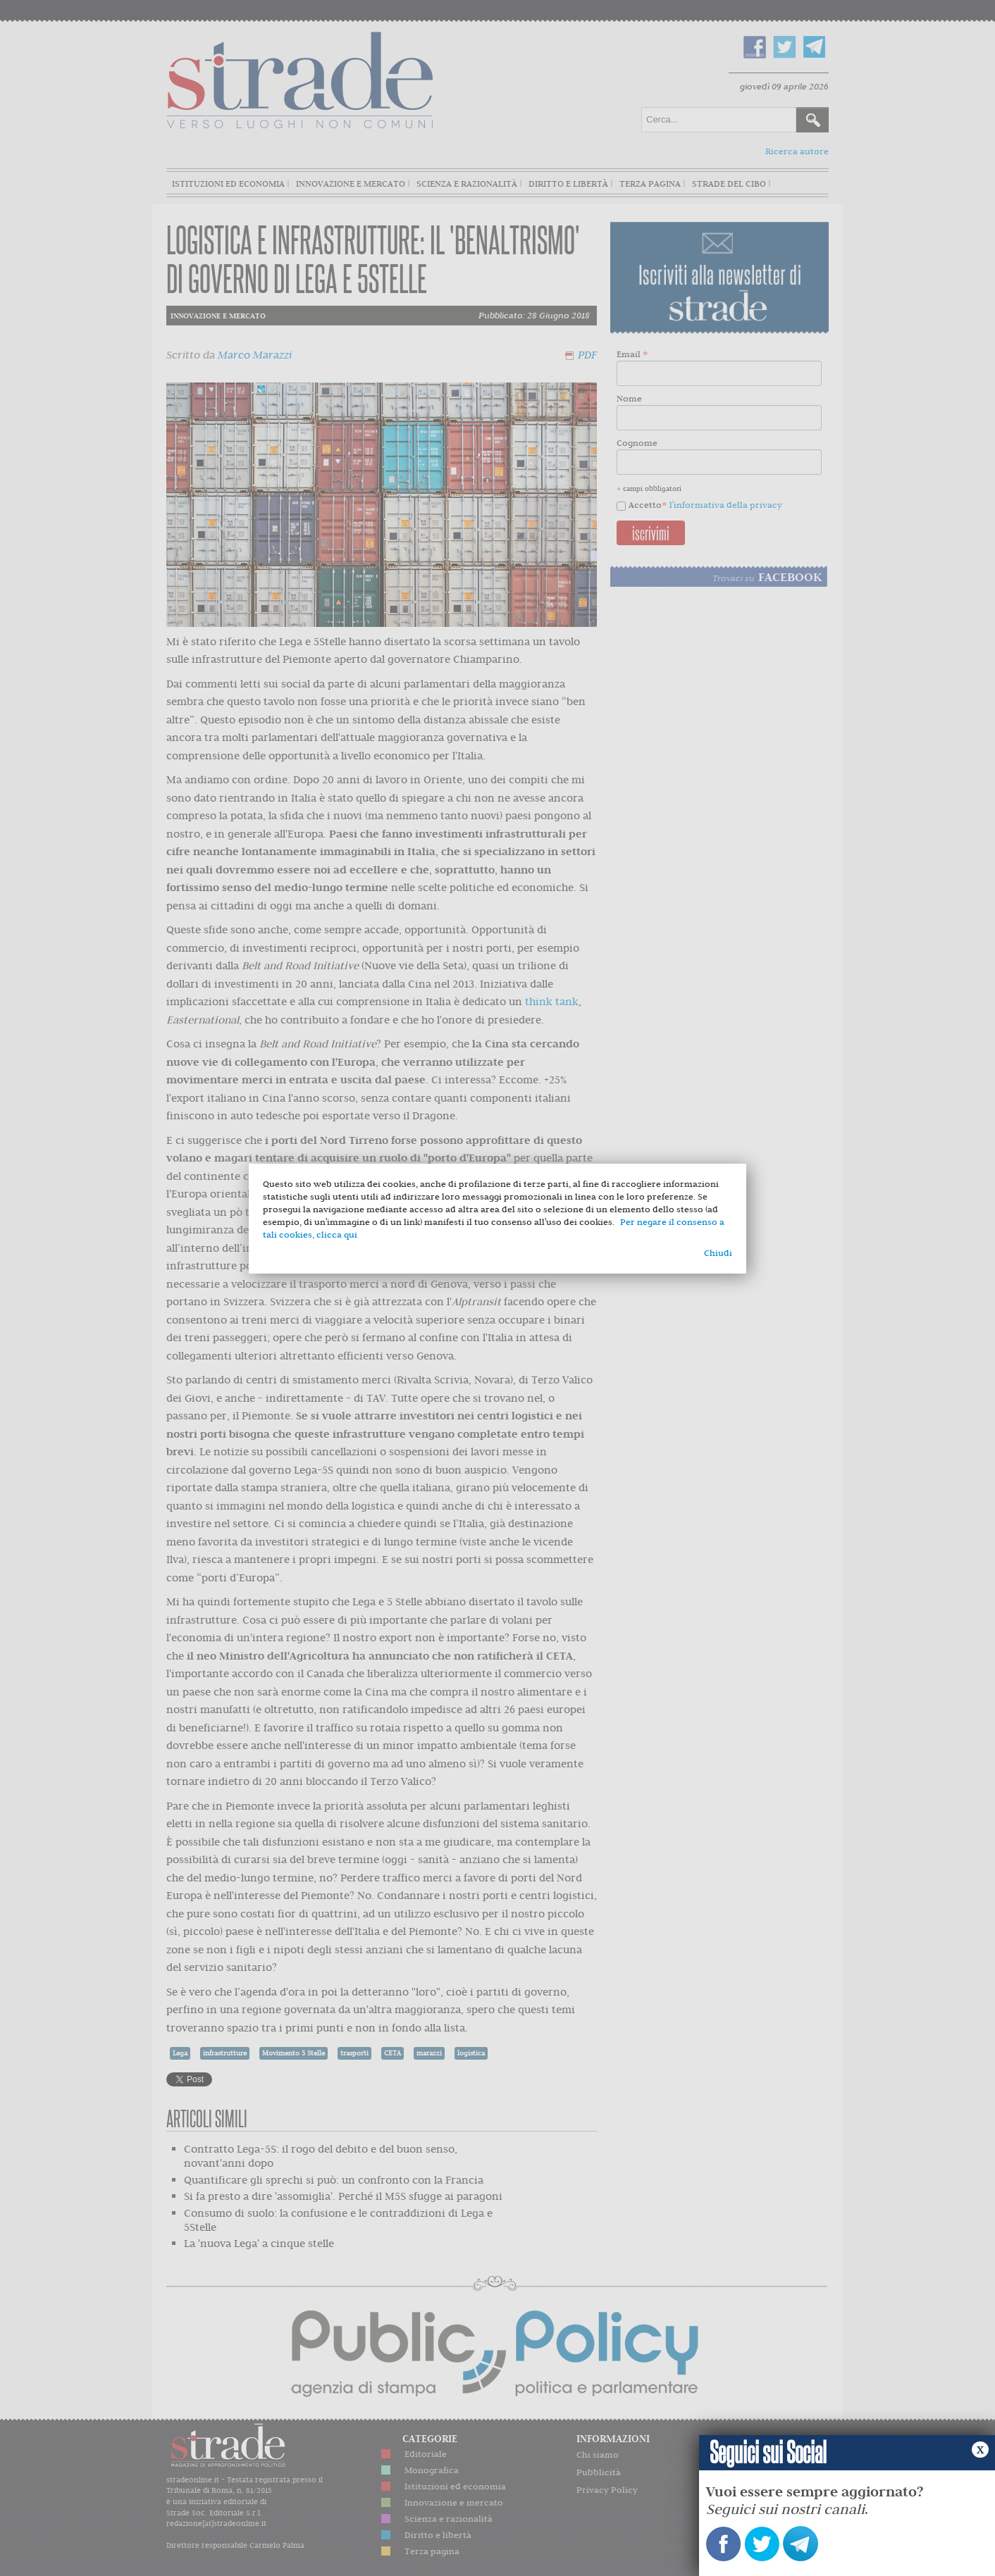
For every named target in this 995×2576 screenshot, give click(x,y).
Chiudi (718, 1253)
